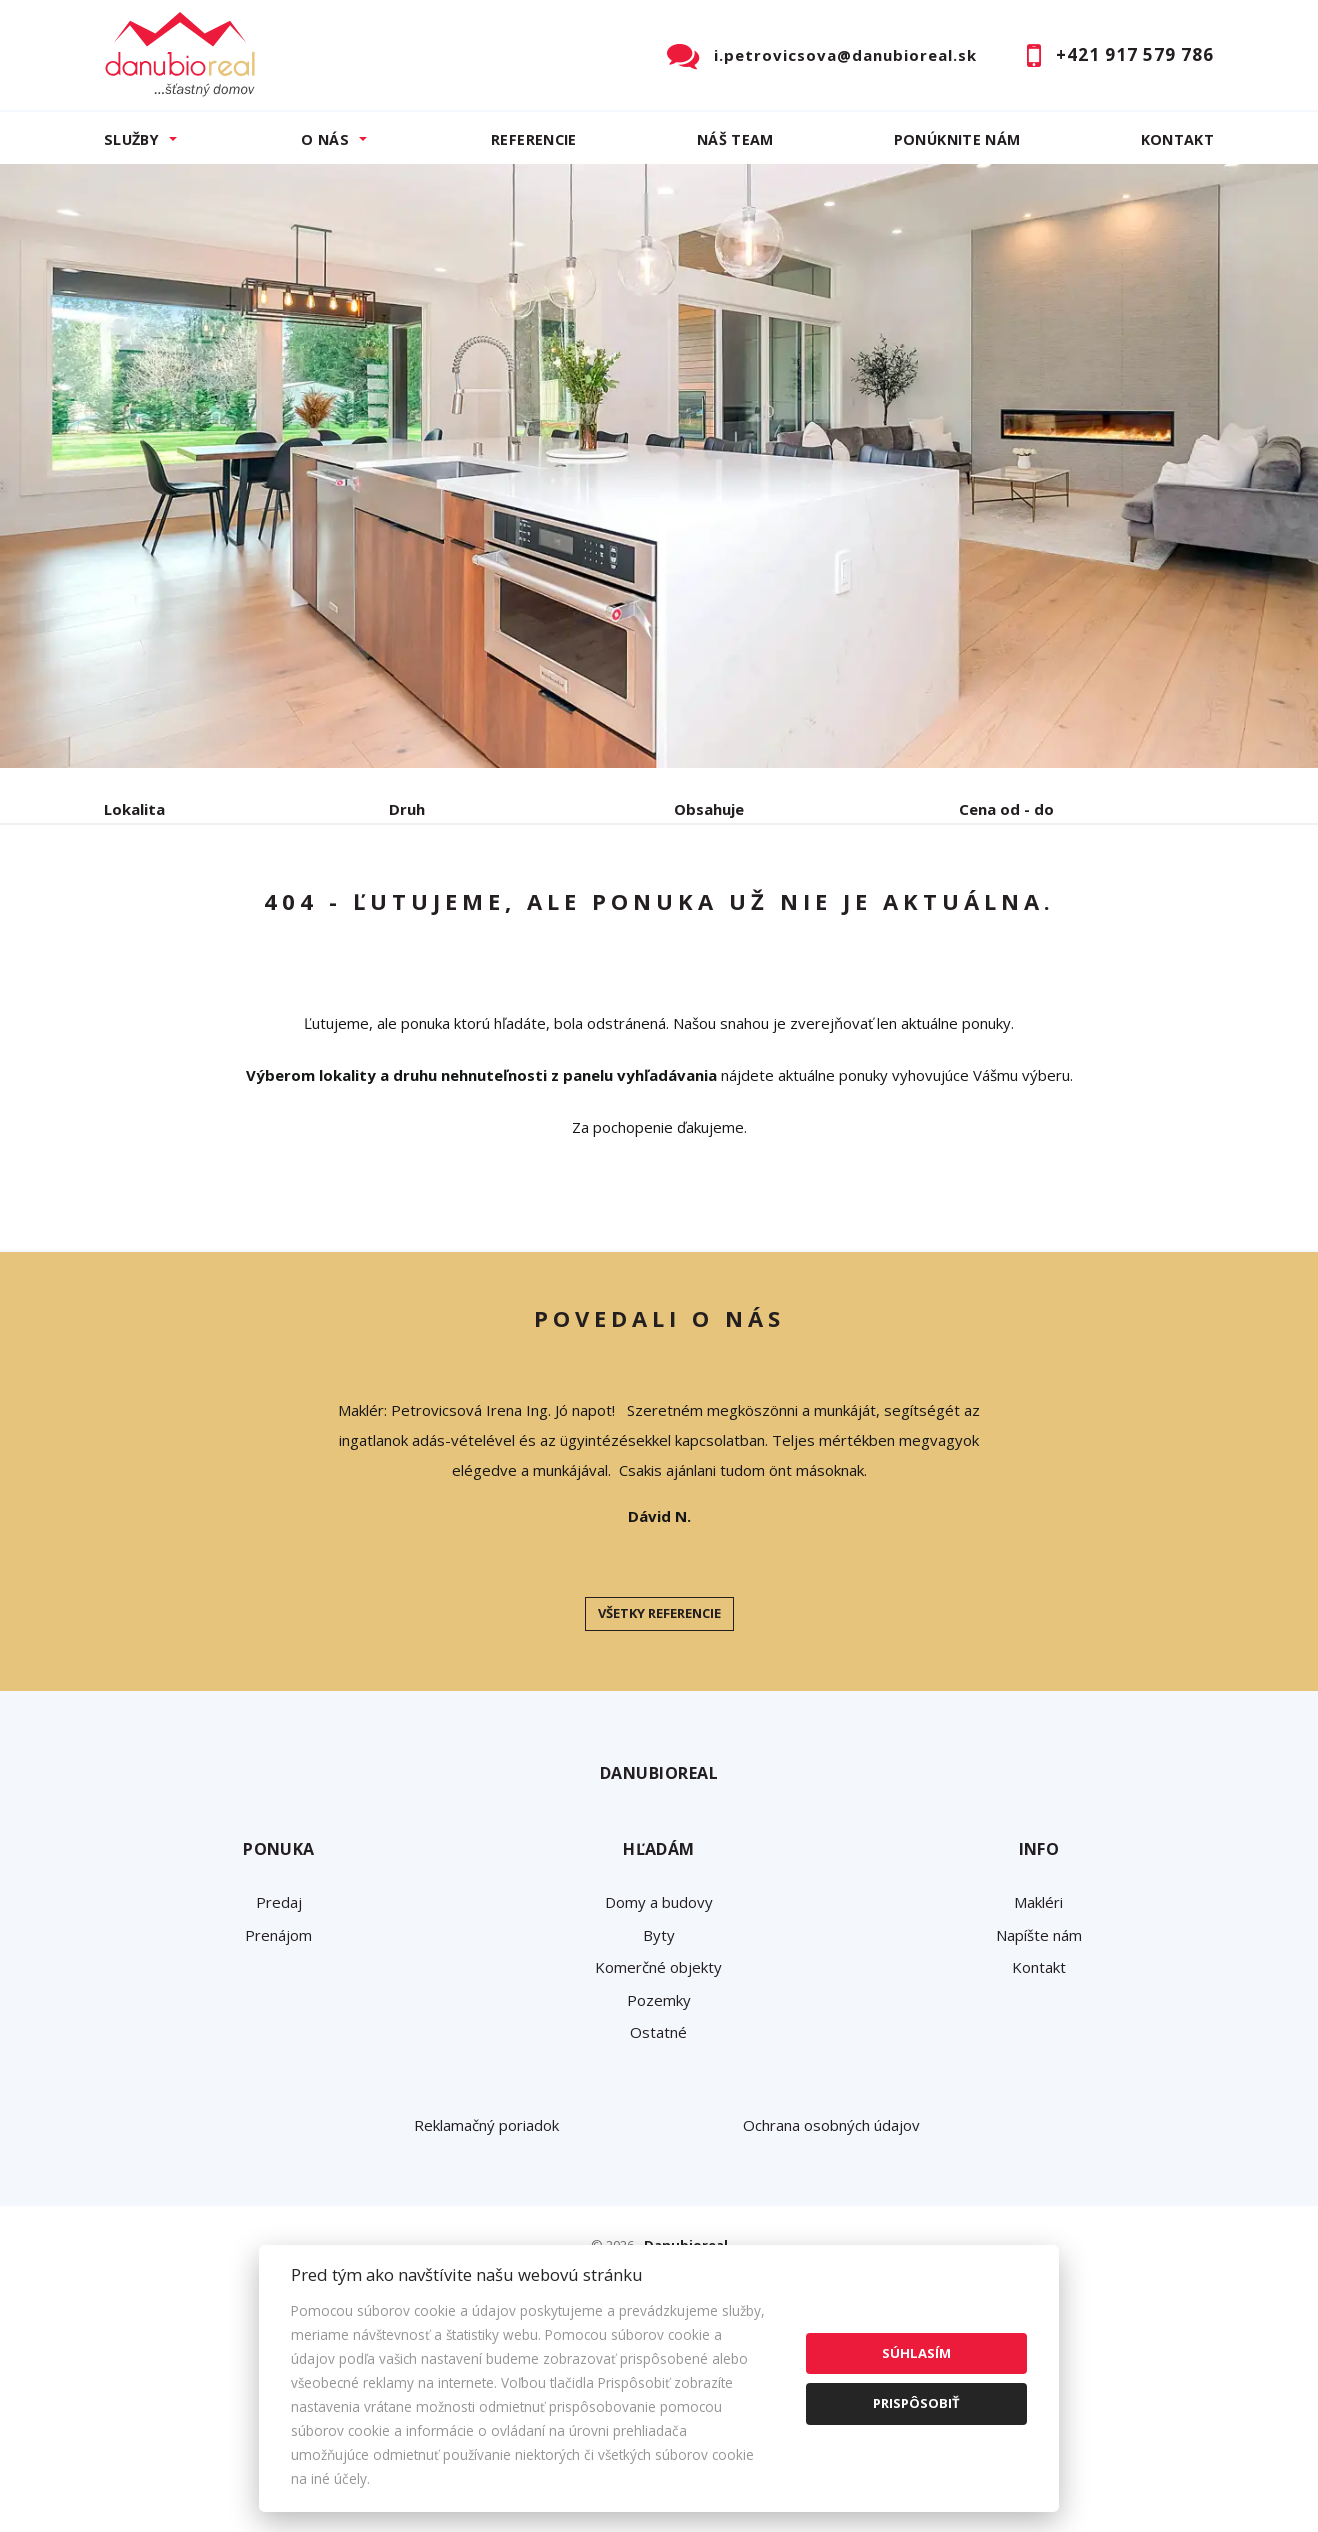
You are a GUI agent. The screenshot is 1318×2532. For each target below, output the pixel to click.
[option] (659, 466)
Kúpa (404, 913)
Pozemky (659, 2152)
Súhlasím (916, 2353)
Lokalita (134, 809)
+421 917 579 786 (1135, 54)
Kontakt (1178, 139)
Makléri (1038, 2054)
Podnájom (523, 913)
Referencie (534, 139)
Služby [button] (131, 139)
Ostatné (658, 2184)
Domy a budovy (659, 2054)
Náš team (735, 139)
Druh (407, 809)
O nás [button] (325, 139)
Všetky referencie (659, 1765)
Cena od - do (1006, 809)
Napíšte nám (1039, 2087)
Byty (659, 2087)
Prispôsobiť (916, 2403)
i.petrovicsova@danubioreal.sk (845, 55)
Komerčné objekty (658, 2119)
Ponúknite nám (957, 139)
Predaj (166, 913)
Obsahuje (709, 809)
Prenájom (288, 913)
